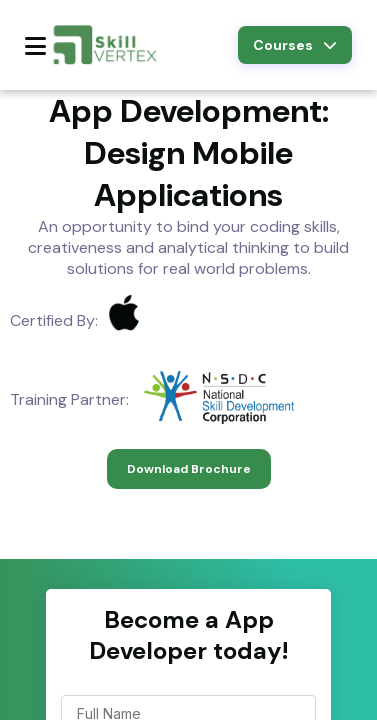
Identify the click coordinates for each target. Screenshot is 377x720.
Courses (295, 45)
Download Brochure (189, 469)
